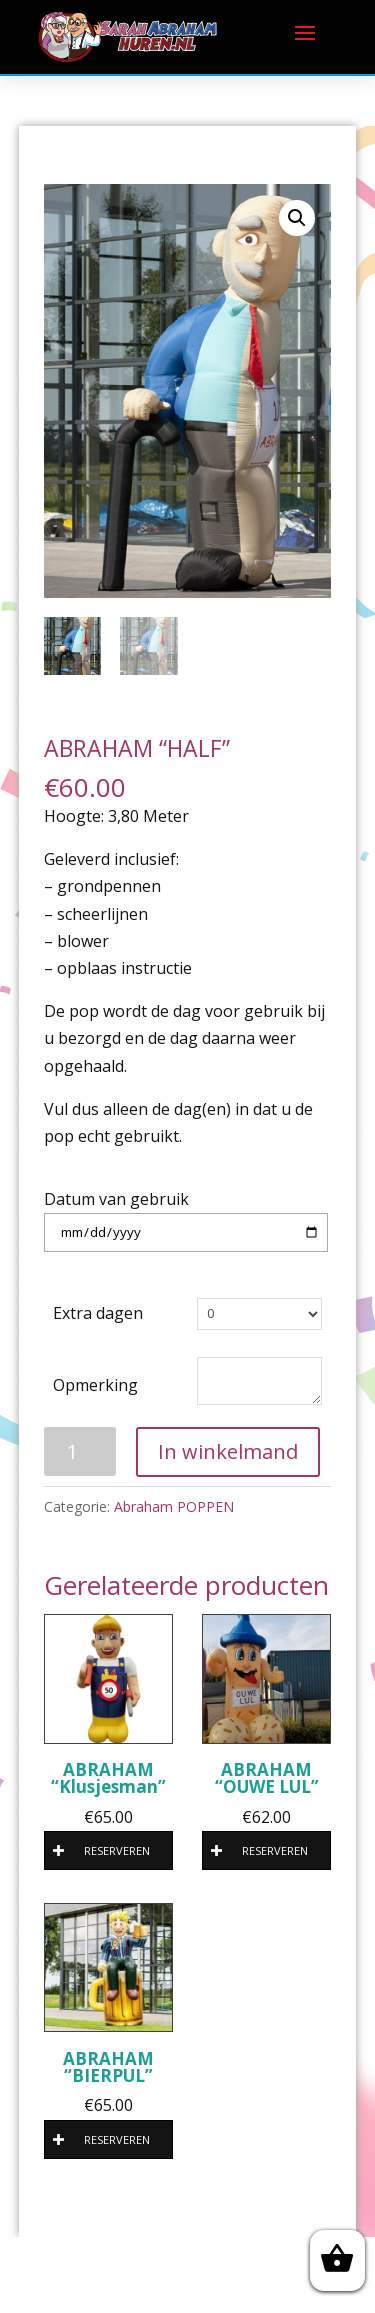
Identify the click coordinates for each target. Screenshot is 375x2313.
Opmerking (95, 1385)
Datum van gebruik (116, 1199)
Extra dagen (98, 1313)
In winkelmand (228, 1451)
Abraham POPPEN (174, 1506)
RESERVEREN (101, 1850)
